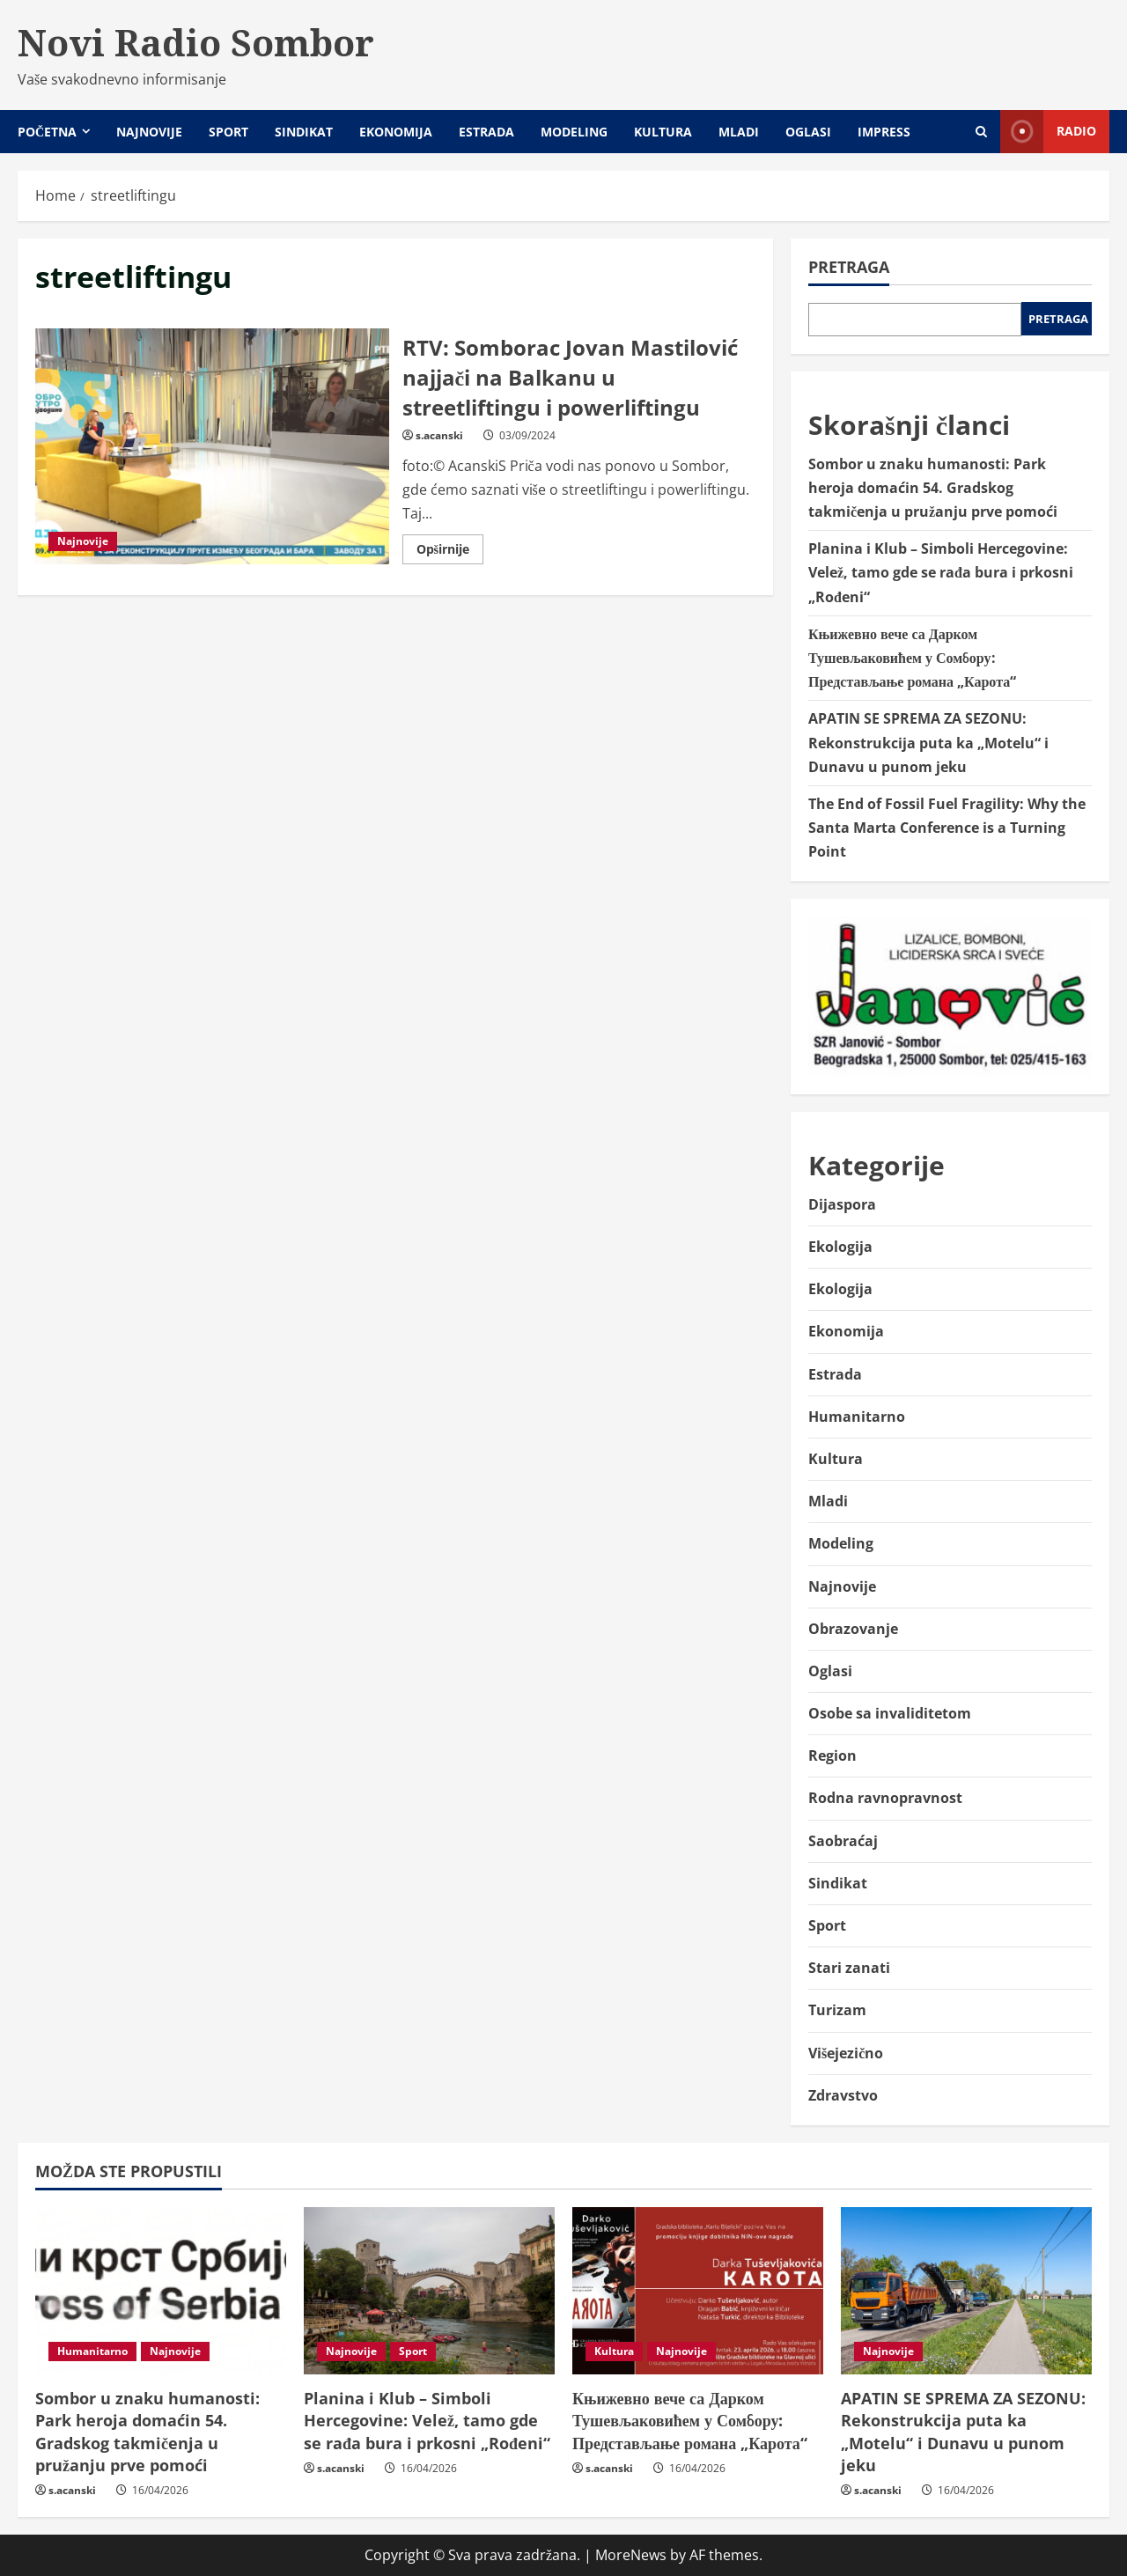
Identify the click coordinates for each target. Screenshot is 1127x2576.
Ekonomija (395, 131)
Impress (884, 131)
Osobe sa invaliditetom (889, 1713)
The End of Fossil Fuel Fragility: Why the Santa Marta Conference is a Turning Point (947, 827)
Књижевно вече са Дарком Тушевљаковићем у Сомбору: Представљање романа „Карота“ (912, 657)
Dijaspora (842, 1204)
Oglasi (808, 131)
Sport (228, 131)
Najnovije (149, 131)
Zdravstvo (843, 2095)
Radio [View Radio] (1048, 131)
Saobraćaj (843, 1841)
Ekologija (840, 1246)
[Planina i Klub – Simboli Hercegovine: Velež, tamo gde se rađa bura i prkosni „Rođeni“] (429, 2290)
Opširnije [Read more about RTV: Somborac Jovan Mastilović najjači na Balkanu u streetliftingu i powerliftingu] (449, 552)
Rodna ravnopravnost (885, 1797)
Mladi (738, 131)
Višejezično (845, 2053)
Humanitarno (856, 1416)
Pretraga (848, 266)
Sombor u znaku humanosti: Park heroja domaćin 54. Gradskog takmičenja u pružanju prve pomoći (932, 487)
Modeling (574, 131)
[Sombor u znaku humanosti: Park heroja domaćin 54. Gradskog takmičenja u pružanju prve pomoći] (160, 2290)
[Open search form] (981, 131)
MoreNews (631, 2555)
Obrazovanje (853, 1628)
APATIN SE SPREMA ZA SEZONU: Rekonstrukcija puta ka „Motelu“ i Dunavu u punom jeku (928, 742)
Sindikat (304, 131)
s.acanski (439, 435)
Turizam (837, 2010)
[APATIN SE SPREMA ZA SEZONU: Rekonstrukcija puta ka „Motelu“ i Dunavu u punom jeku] (966, 2290)
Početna (47, 131)
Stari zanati (849, 1967)
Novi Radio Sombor (196, 42)
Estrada (486, 131)
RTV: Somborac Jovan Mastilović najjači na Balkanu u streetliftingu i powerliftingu (212, 446)
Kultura (663, 131)
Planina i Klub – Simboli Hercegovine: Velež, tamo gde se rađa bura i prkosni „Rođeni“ (940, 572)
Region (832, 1755)
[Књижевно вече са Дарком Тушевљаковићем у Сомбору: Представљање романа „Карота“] (697, 2290)
